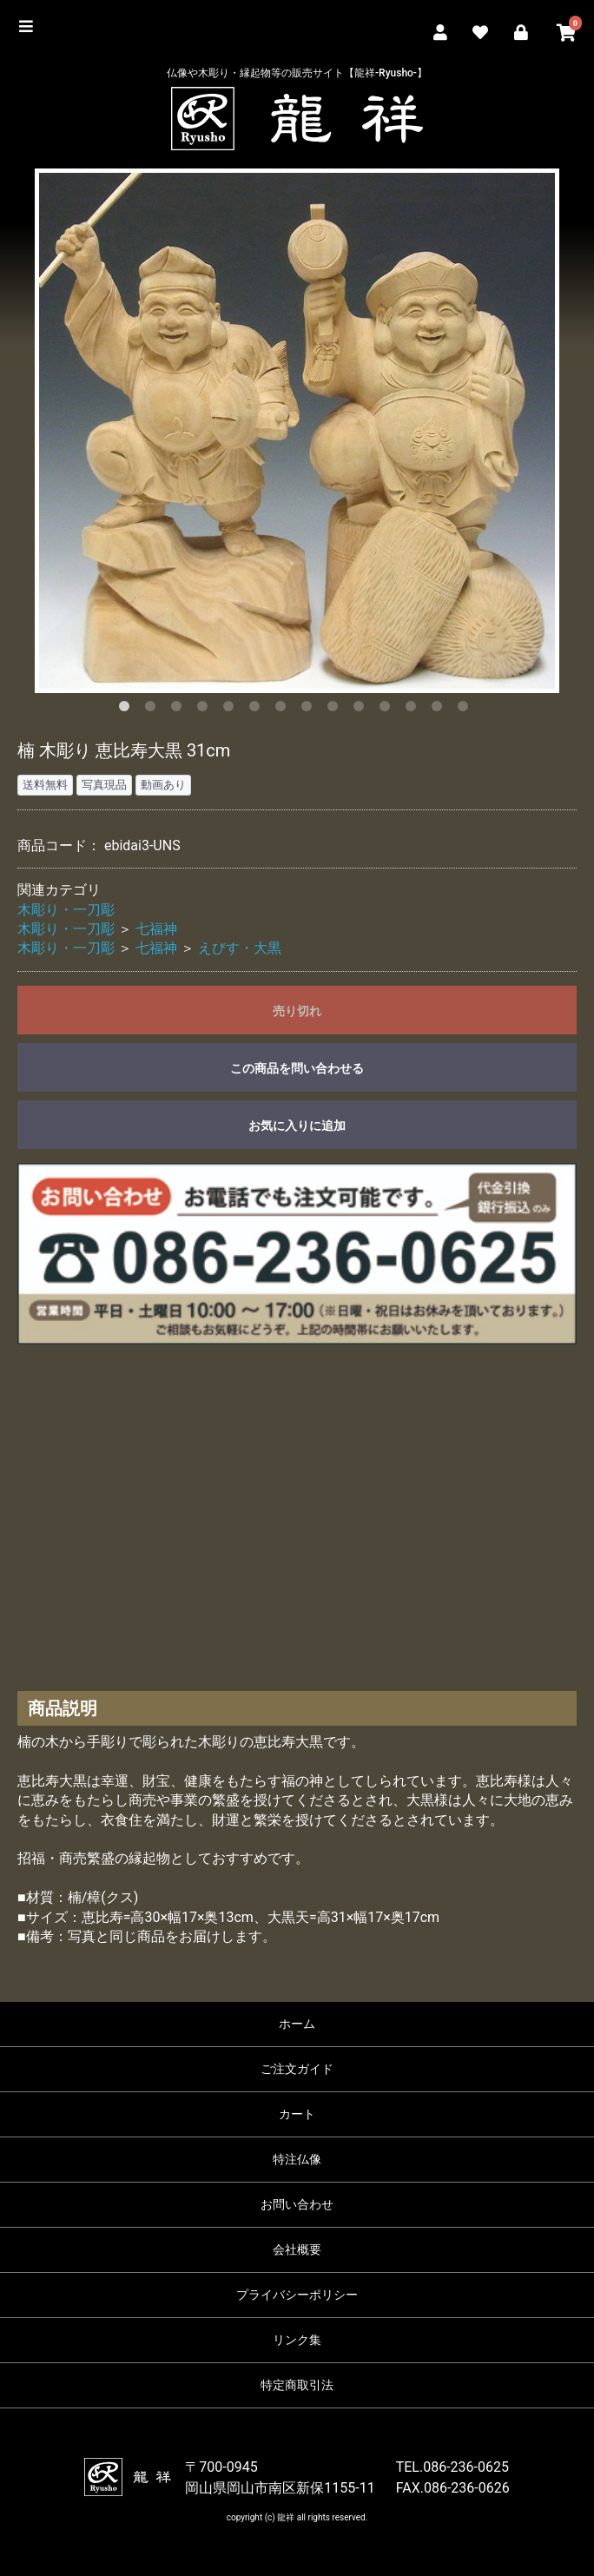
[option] (297, 430)
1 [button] (127, 709)
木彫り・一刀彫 (66, 910)
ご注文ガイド (297, 2069)
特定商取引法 (297, 2385)
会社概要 (297, 2249)
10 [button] (362, 709)
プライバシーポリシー (297, 2295)
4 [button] (205, 709)
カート (297, 2114)
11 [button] (388, 709)
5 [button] (232, 709)
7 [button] (284, 709)
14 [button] (466, 709)
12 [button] (414, 709)
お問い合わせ (297, 2204)
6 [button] (258, 709)
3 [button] (179, 709)
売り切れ (297, 1011)
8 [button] (310, 709)
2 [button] (153, 709)
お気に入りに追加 (297, 1126)
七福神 (156, 929)
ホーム (297, 2024)
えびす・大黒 (239, 948)
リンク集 (297, 2340)
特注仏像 (297, 2159)
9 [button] (336, 709)
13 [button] (440, 709)
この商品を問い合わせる (297, 1068)
